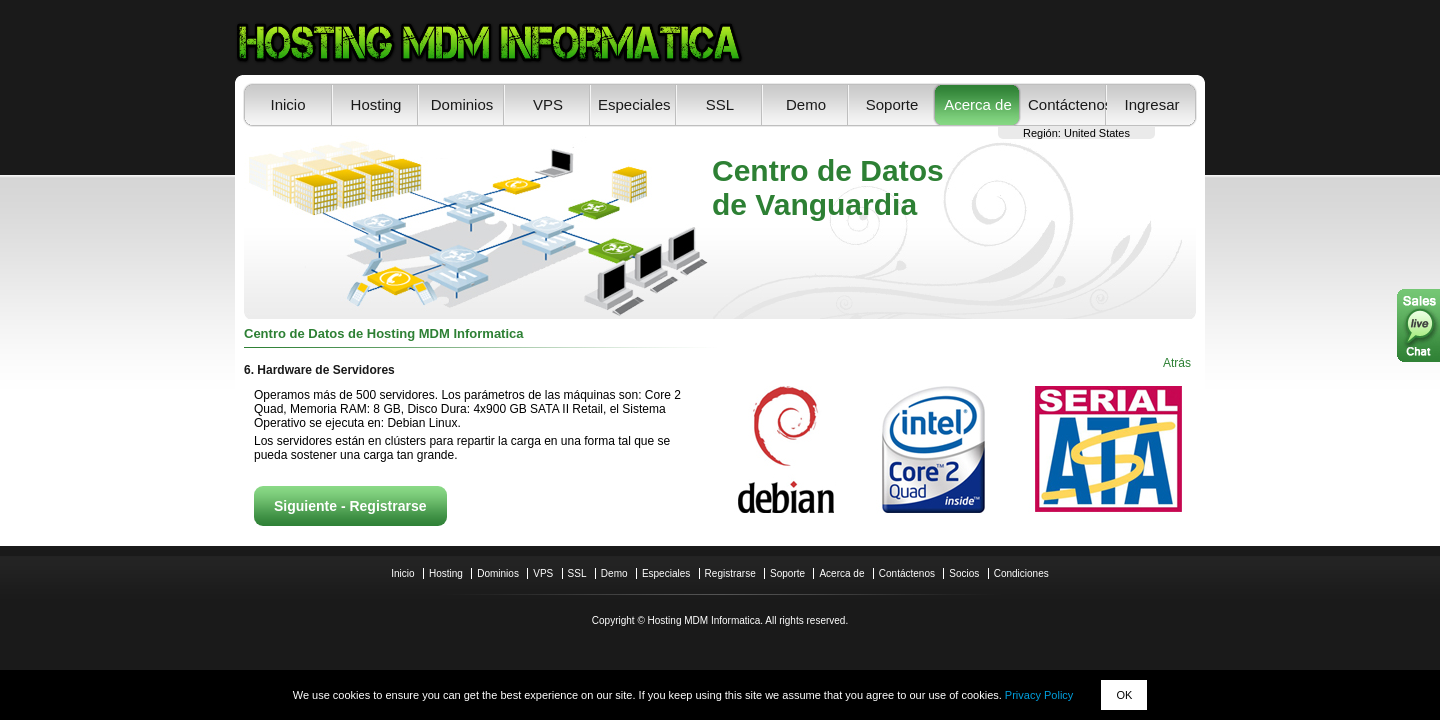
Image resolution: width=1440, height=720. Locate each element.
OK (1124, 695)
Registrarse (730, 573)
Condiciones (1021, 573)
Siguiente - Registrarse (350, 506)
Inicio (287, 104)
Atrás (1177, 363)
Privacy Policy (1039, 695)
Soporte (892, 104)
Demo (806, 104)
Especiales (634, 104)
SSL (720, 104)
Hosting (376, 104)
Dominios (462, 104)
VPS (548, 104)
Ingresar (1151, 104)
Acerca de (978, 104)
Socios (964, 573)
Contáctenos (1064, 104)
